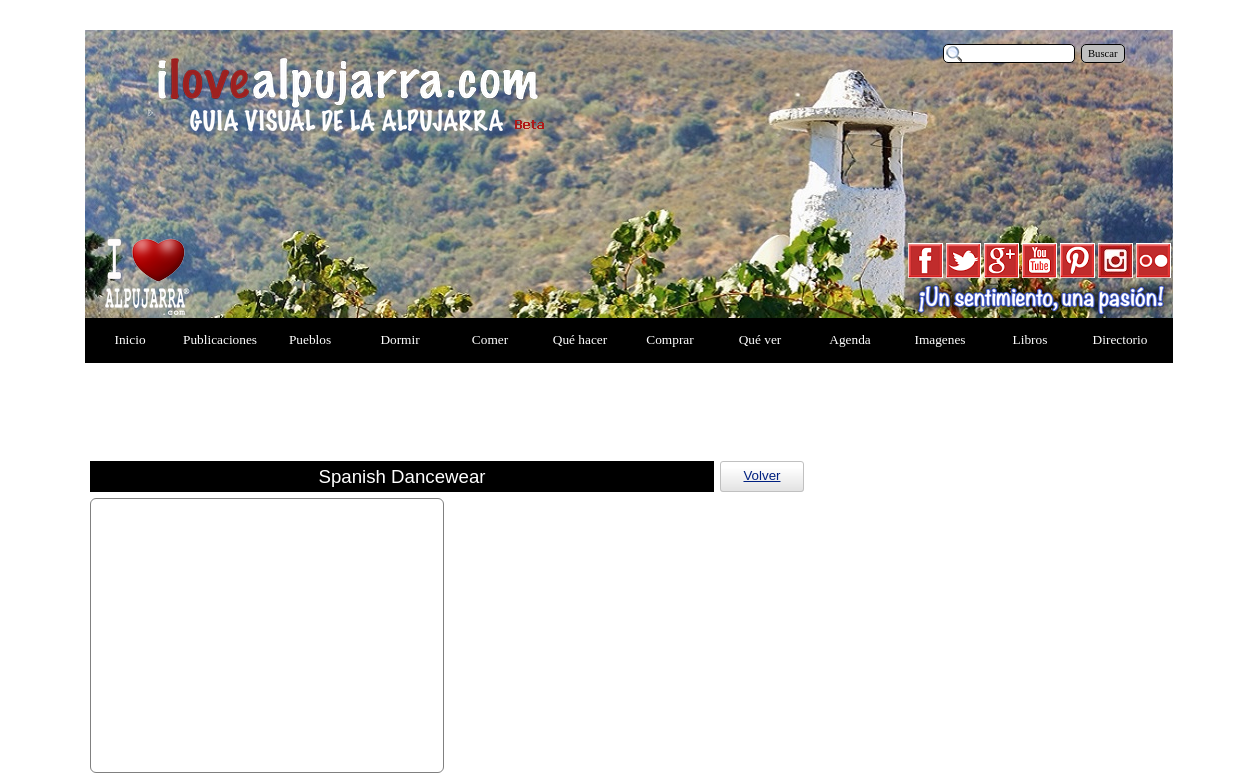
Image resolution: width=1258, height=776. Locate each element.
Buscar (1103, 53)
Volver (761, 475)
